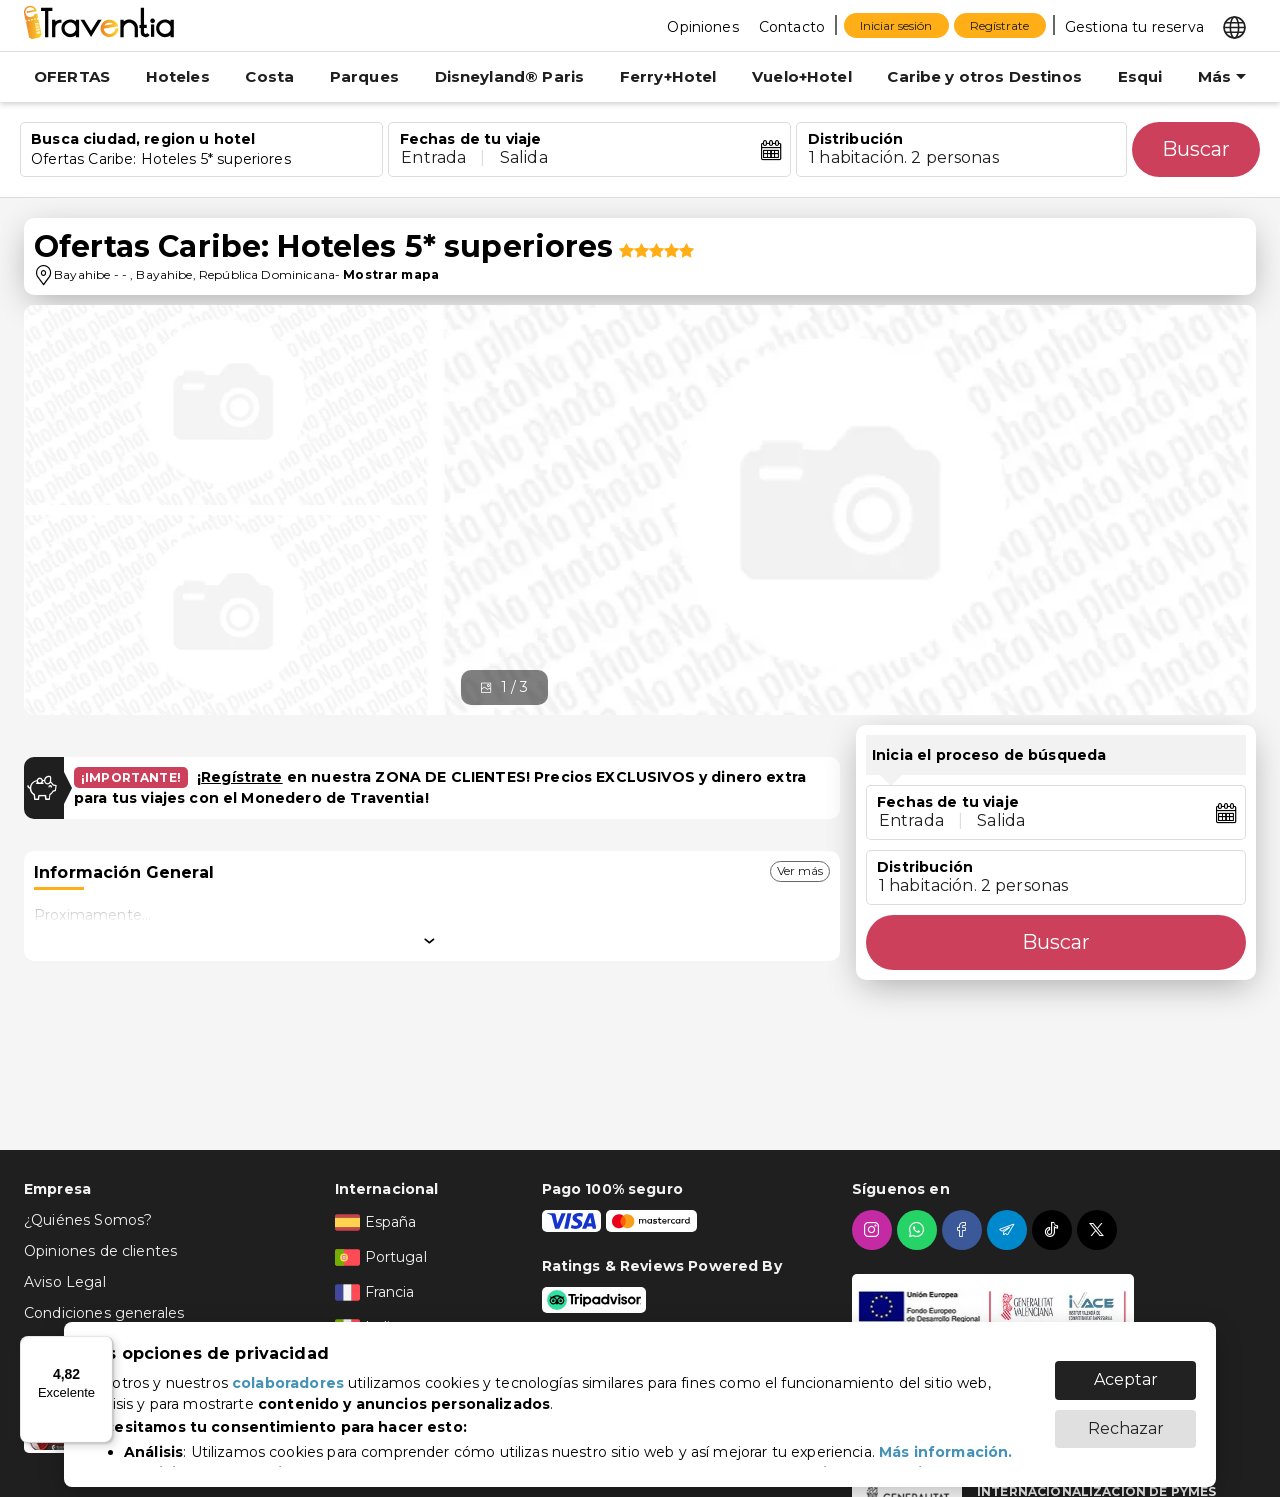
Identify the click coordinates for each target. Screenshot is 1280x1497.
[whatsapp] (919, 1230)
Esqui (1140, 76)
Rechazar (1126, 1418)
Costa (269, 76)
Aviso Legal (65, 1282)
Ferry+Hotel (668, 76)
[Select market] (1233, 26)
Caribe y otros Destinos (984, 76)
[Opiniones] (700, 26)
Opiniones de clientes (100, 1251)
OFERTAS (72, 76)
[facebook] (964, 1230)
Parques (364, 76)
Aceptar (1126, 1369)
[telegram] (1009, 1230)
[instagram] (874, 1230)
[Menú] (101, 1348)
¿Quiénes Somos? (88, 1220)
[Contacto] (789, 26)
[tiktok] (1054, 1230)
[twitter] (1099, 1230)
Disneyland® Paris (510, 76)
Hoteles (178, 76)
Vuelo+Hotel (802, 76)
